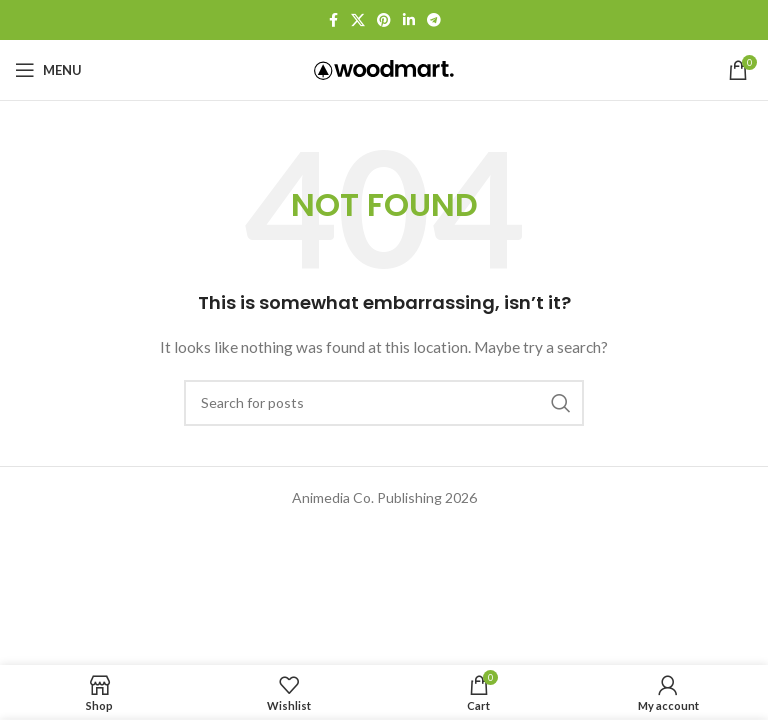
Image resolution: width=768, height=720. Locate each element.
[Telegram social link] (434, 20)
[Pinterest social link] (384, 20)
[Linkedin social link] (409, 20)
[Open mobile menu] (48, 70)
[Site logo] (384, 68)
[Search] (384, 403)
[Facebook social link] (333, 20)
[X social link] (358, 20)
